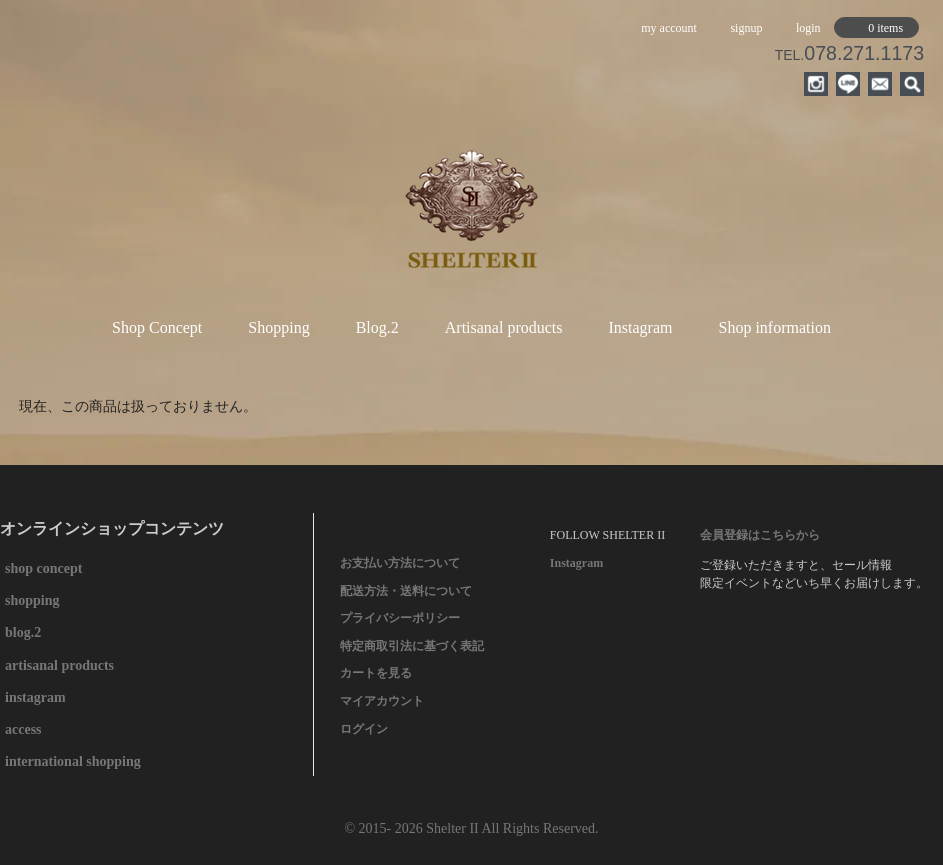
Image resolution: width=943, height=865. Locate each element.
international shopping (73, 761)
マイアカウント (382, 701)
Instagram (641, 327)
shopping (32, 600)
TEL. (849, 55)
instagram (35, 697)
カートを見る (376, 673)
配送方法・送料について (406, 591)
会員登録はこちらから (760, 535)
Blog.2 (377, 327)
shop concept (43, 568)
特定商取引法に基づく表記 (412, 646)
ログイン (364, 729)
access (23, 729)
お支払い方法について (400, 563)
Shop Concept (157, 327)
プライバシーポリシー (400, 618)
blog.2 (23, 632)
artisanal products (59, 665)
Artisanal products (504, 327)
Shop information (774, 327)
